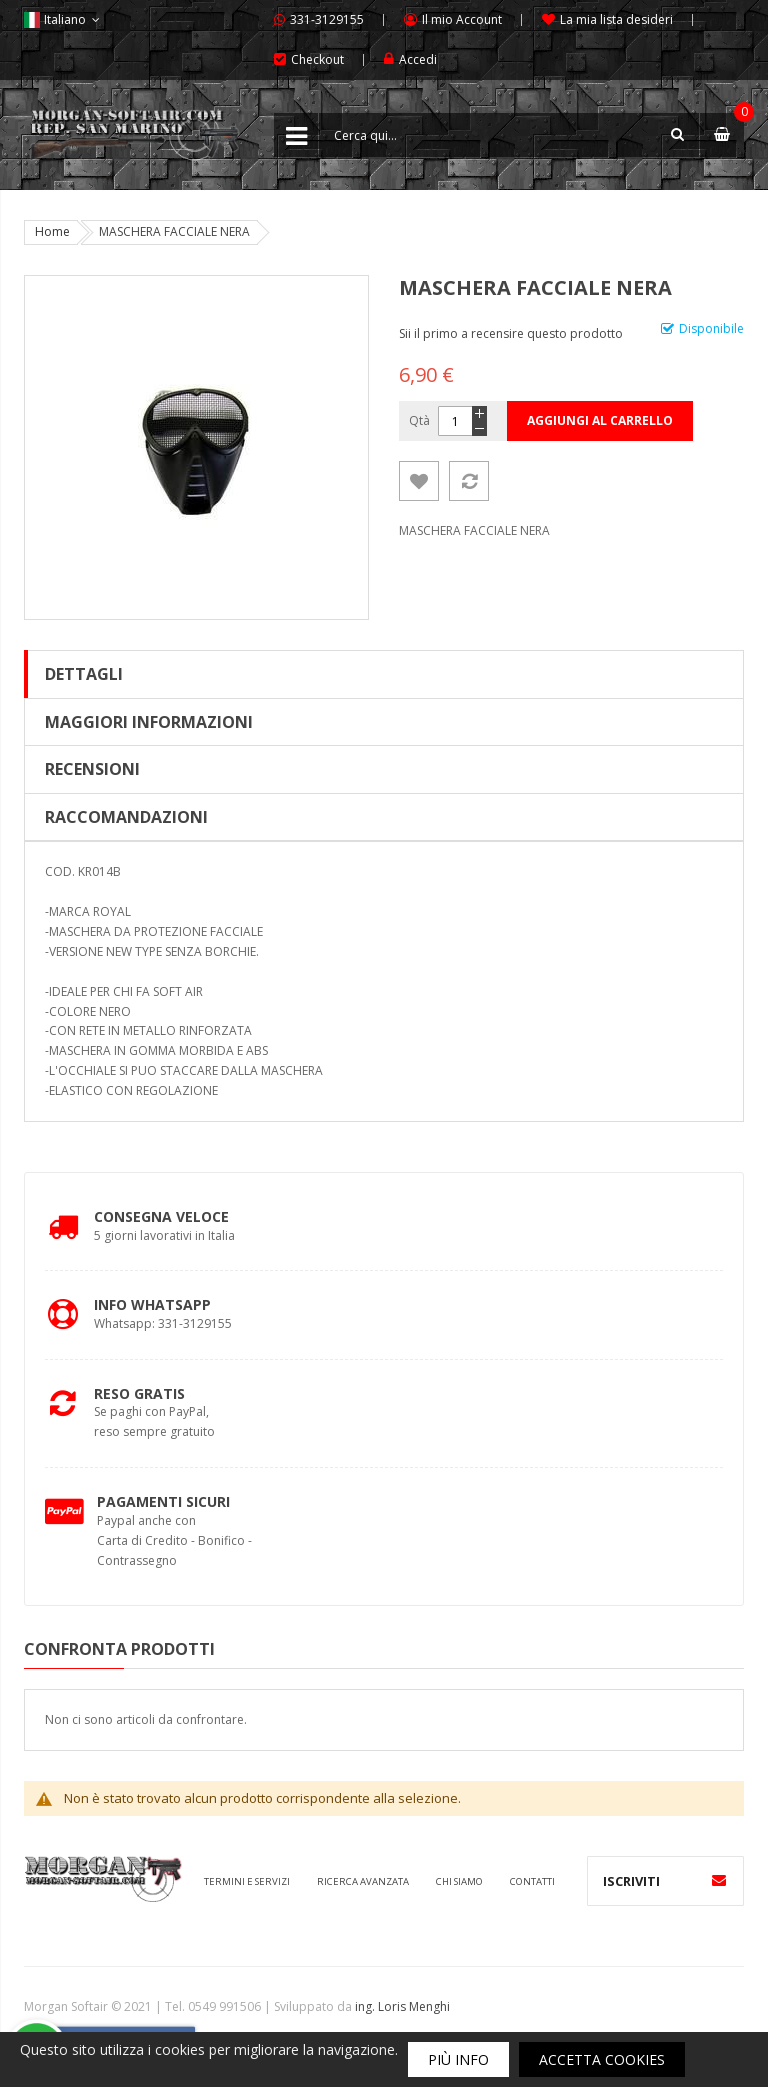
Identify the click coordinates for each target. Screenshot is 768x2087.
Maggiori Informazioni (149, 722)
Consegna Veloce (161, 1216)
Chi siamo (459, 1881)
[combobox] (509, 135)
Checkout (317, 59)
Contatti (532, 1881)
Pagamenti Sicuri (163, 1501)
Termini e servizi (247, 1881)
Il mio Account (462, 19)
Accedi (418, 59)
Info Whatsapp (152, 1304)
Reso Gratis (139, 1393)
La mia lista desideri (616, 19)
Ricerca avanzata (363, 1881)
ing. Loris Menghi (402, 2006)
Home (52, 231)
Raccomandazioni (126, 817)
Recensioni (92, 769)
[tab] (384, 674)
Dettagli (84, 674)
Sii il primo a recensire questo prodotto (511, 333)
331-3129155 (327, 19)
